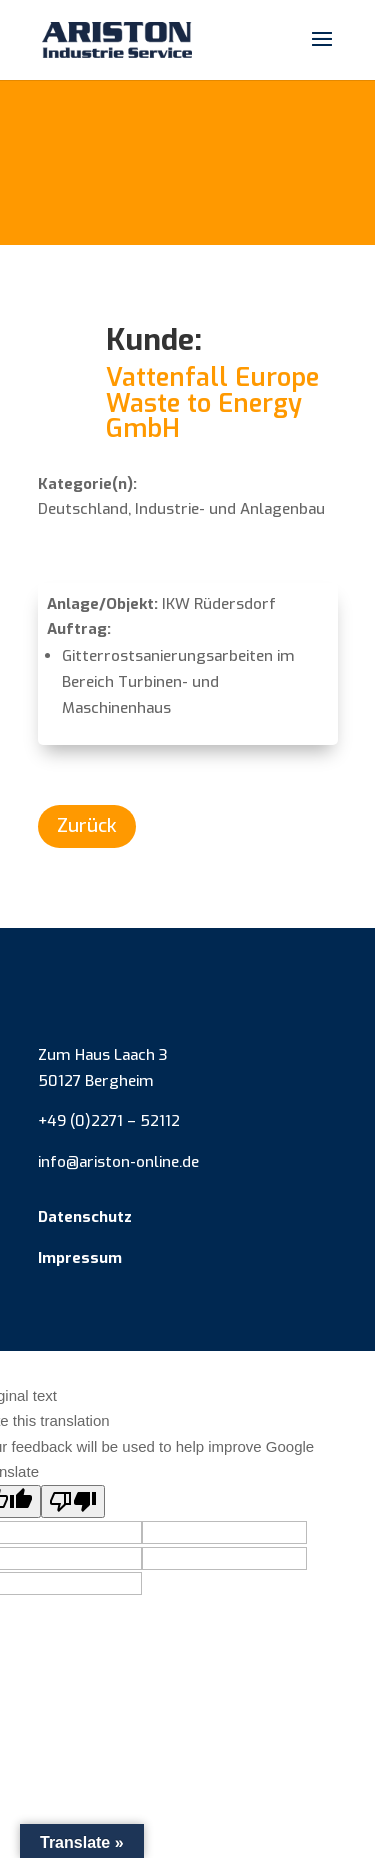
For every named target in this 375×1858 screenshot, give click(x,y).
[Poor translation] (73, 1501)
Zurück (87, 825)
